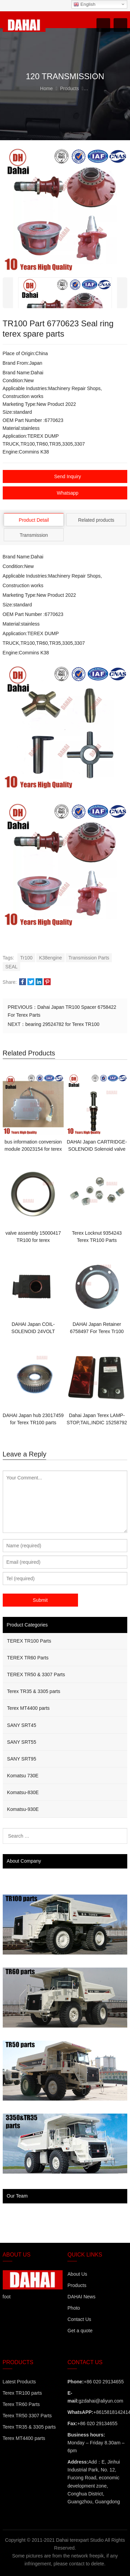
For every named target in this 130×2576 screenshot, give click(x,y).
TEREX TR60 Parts (28, 1657)
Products (76, 2285)
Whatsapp (67, 493)
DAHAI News (81, 2296)
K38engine (50, 957)
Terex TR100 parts (22, 2393)
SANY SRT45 (21, 1725)
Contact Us (79, 2319)
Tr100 (26, 957)
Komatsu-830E (23, 1792)
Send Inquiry (67, 476)
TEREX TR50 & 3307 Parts (36, 1674)
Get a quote (79, 2330)
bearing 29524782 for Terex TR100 (62, 1024)
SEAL (11, 966)
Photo (73, 2308)
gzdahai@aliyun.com (101, 2401)
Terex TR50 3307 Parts (27, 2415)
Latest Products (19, 2381)
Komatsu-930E (23, 1809)
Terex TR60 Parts (21, 2404)
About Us (77, 2274)
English (84, 4)
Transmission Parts (88, 957)
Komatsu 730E (23, 1775)
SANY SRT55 (21, 1742)
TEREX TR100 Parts (29, 1641)
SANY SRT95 (21, 1759)
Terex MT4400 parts (28, 1708)
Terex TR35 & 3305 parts (33, 1691)
